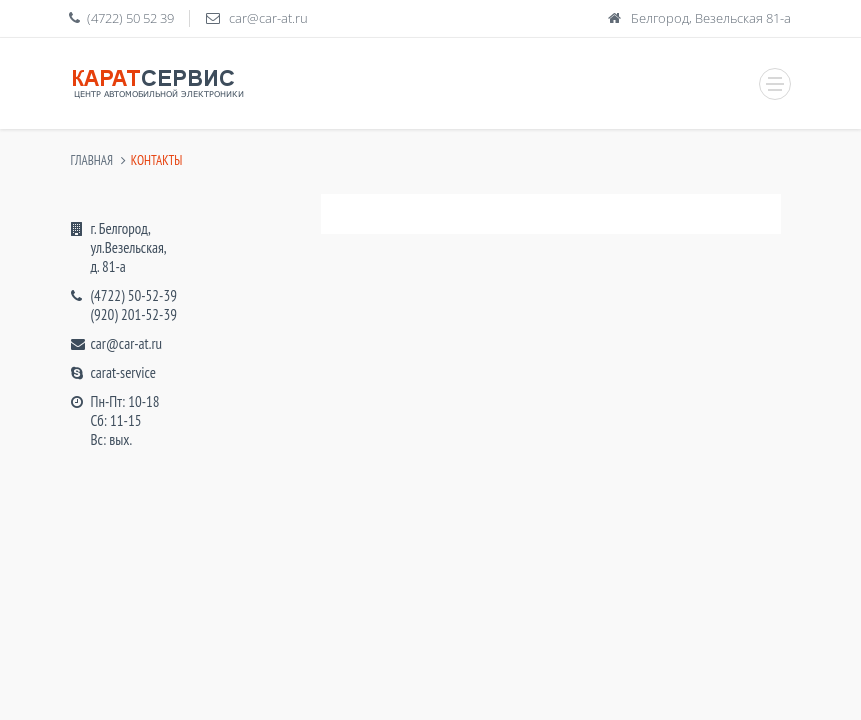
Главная (92, 160)
